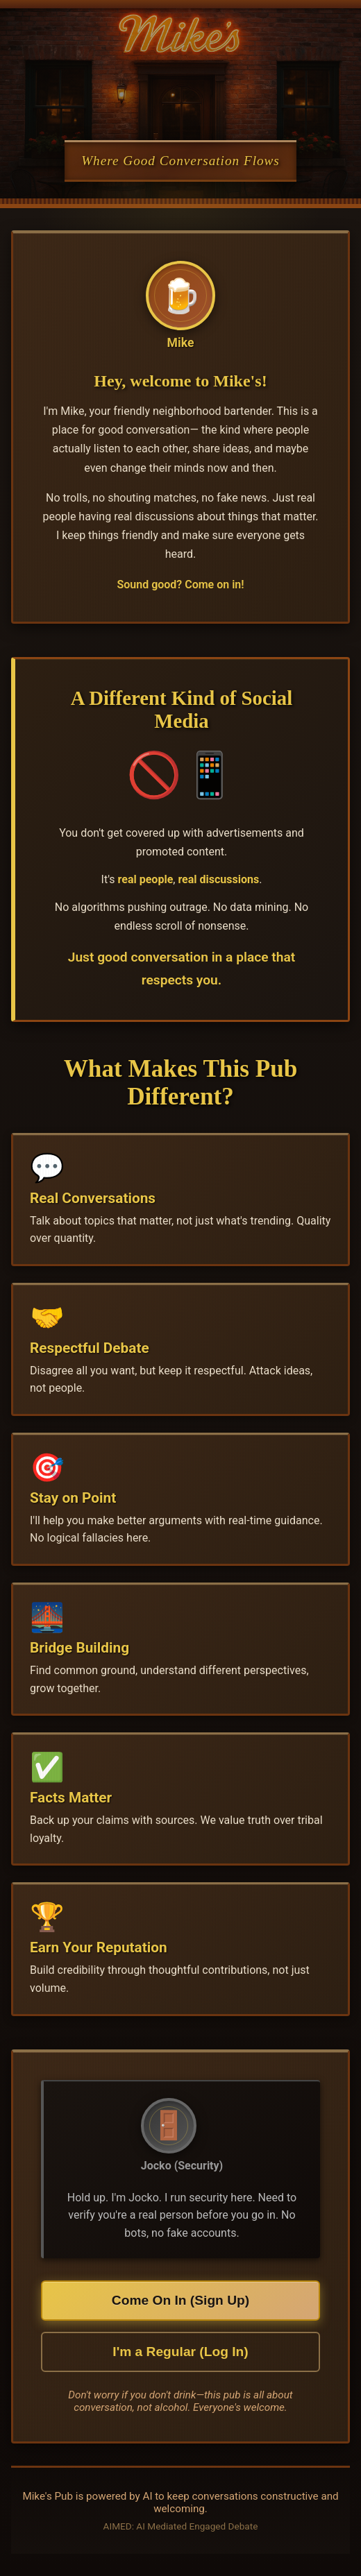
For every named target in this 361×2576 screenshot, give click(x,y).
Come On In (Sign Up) (180, 2300)
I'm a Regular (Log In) (180, 2351)
